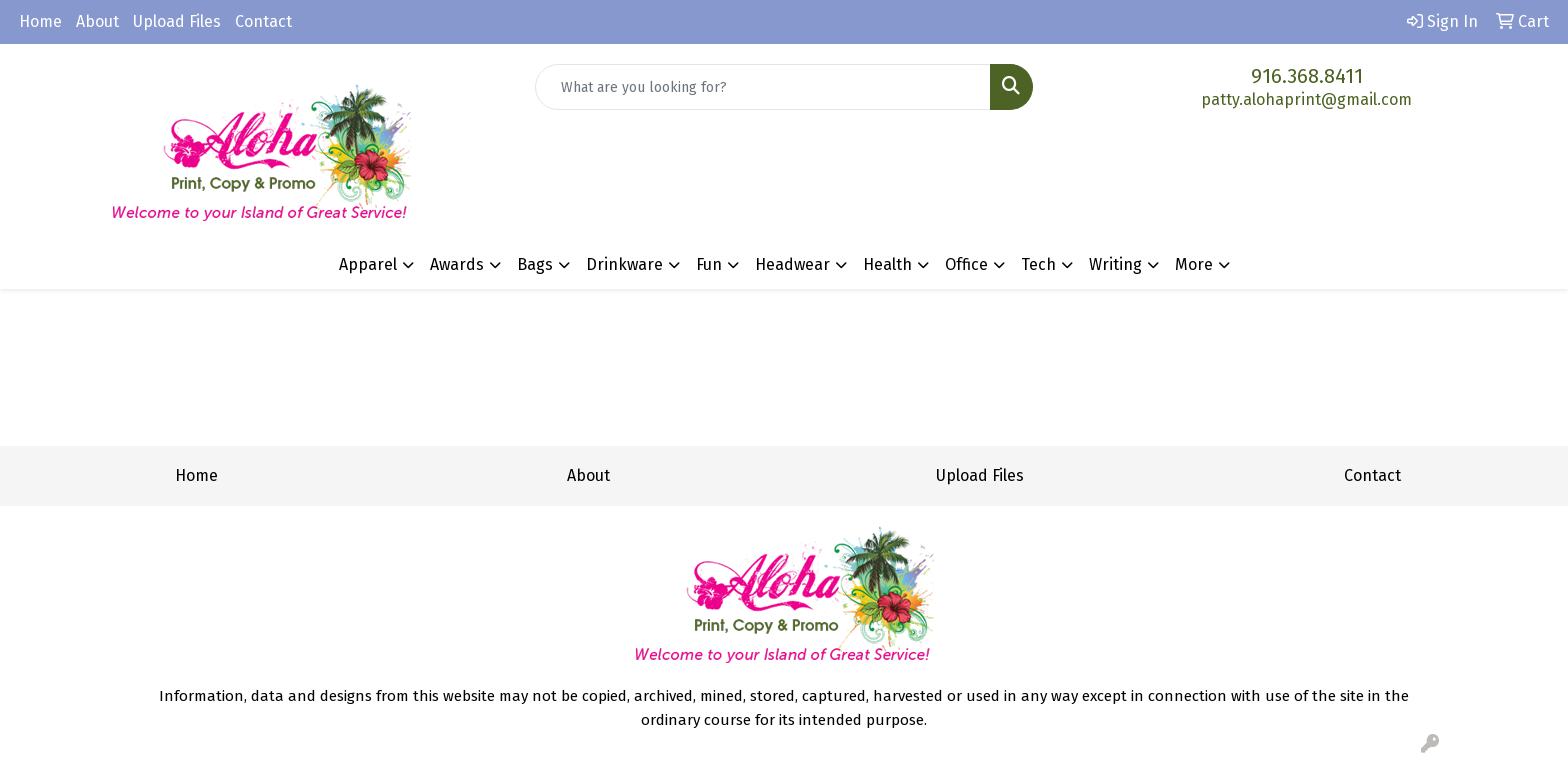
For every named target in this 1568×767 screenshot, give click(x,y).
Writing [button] (1115, 264)
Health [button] (887, 264)
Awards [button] (457, 264)
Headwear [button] (792, 264)
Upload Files (177, 21)
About (97, 21)
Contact (263, 21)
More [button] (1194, 264)
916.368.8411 (1307, 76)
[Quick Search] (763, 87)
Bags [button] (535, 264)
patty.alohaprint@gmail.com (1306, 99)
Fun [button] (709, 264)
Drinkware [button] (624, 264)
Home (40, 21)
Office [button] (966, 264)
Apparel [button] (368, 264)
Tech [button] (1038, 264)
